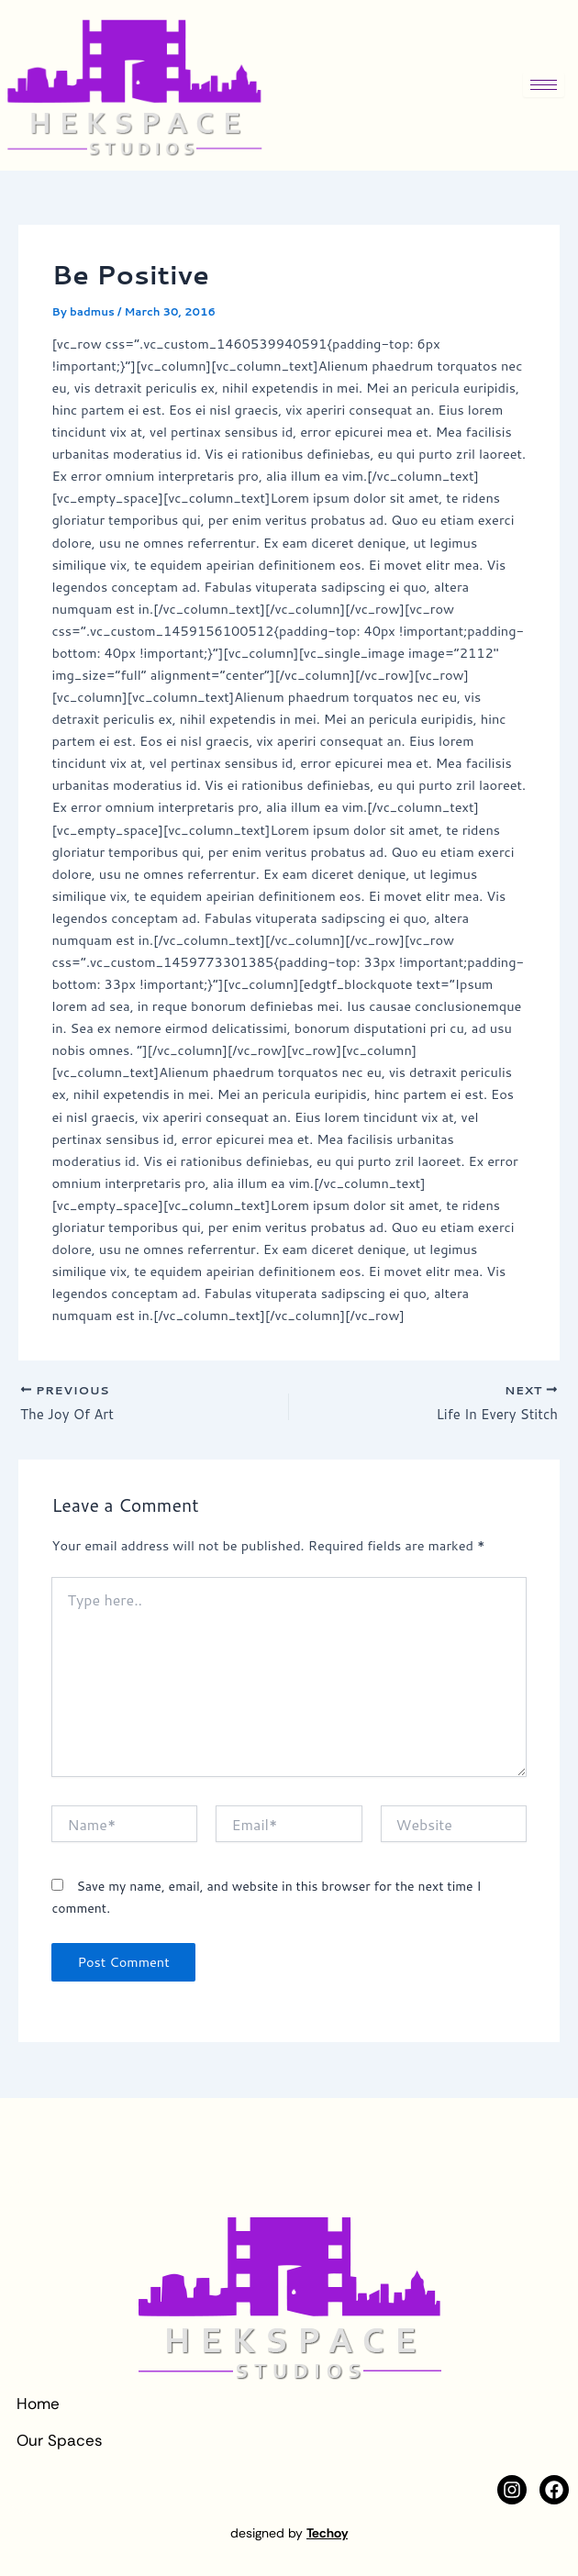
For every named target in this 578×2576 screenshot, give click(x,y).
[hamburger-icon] (543, 84)
